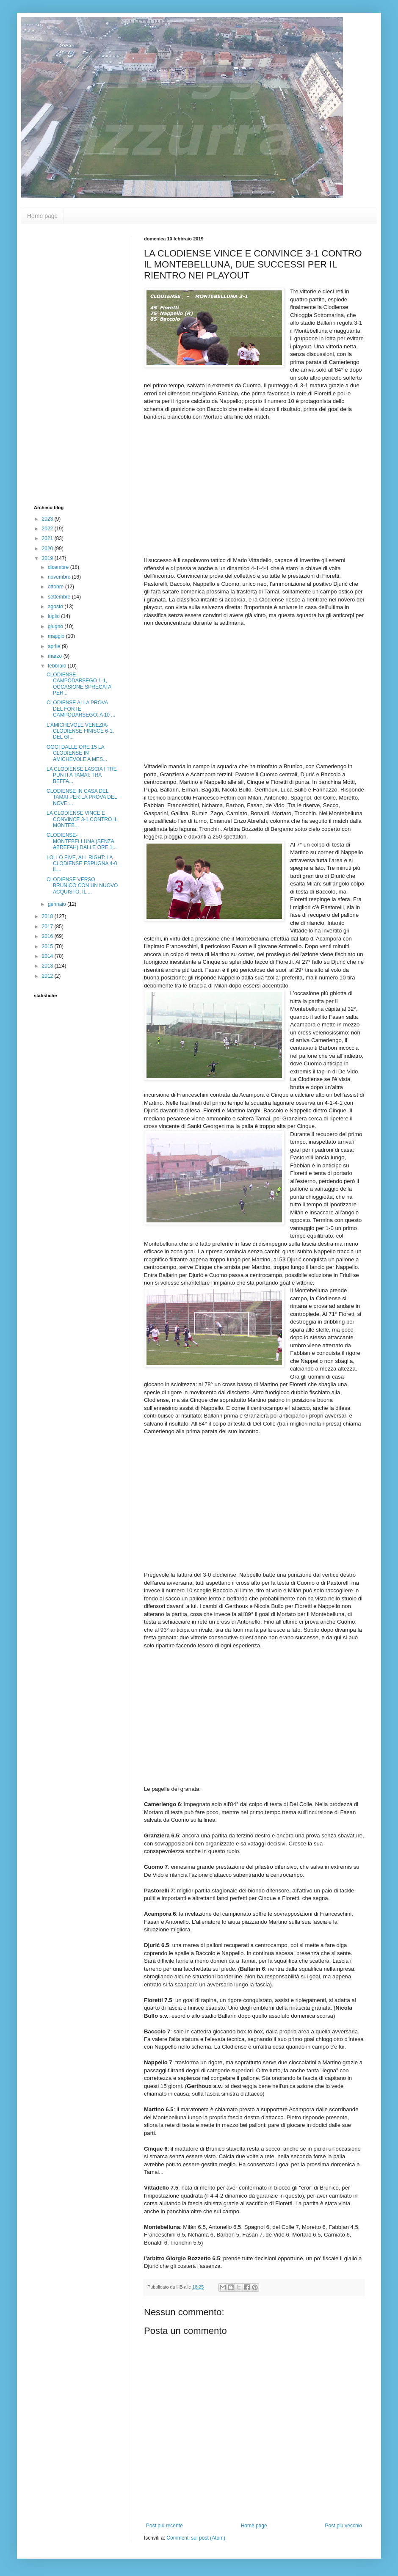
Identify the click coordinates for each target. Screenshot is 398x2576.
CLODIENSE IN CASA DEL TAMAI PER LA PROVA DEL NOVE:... (82, 797)
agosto (56, 607)
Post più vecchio (343, 2526)
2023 (48, 519)
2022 (48, 529)
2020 (48, 549)
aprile (55, 646)
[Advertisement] (68, 363)
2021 (48, 538)
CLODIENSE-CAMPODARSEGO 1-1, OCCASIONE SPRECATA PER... (79, 684)
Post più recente (164, 2526)
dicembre (59, 567)
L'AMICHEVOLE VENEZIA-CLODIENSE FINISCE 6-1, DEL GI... (80, 731)
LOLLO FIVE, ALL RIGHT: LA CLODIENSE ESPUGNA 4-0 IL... (82, 864)
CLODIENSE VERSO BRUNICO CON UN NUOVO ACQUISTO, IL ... (82, 886)
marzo (56, 656)
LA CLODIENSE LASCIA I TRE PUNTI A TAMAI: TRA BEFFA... (82, 775)
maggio (57, 636)
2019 (48, 558)
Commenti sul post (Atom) (195, 2538)
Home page (42, 215)
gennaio (57, 904)
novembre (60, 577)
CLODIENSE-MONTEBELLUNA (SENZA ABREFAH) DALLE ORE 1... (82, 841)
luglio (54, 616)
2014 (48, 956)
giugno (56, 626)
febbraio (58, 666)
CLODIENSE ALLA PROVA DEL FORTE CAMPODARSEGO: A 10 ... (81, 709)
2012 (48, 976)
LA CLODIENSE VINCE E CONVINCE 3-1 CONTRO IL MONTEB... (82, 819)
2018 (48, 916)
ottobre (56, 587)
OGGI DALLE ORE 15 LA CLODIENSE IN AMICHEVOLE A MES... (77, 753)
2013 (48, 966)
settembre (60, 597)
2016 (48, 936)
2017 (48, 926)
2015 (48, 946)
